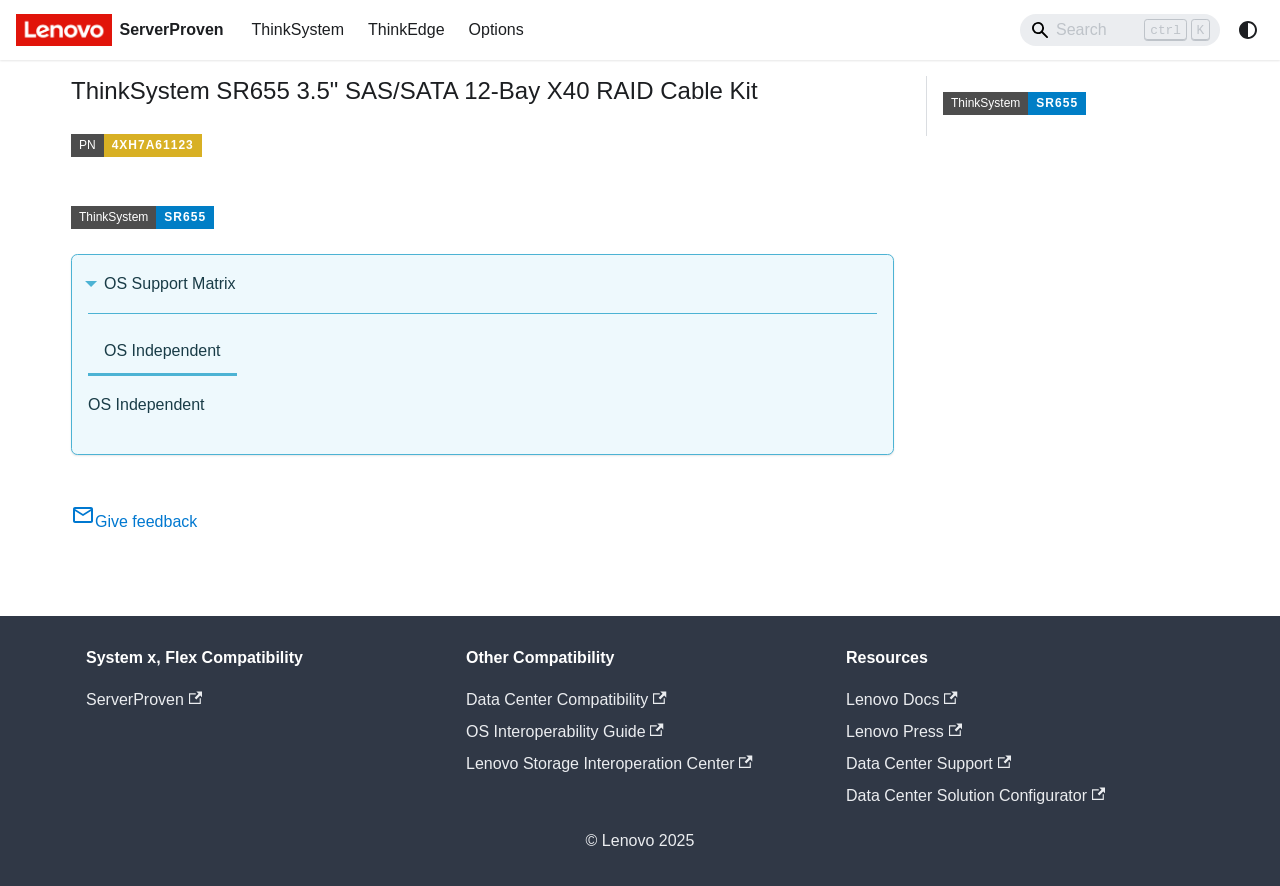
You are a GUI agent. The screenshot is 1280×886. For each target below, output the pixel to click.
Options (496, 29)
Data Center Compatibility (566, 699)
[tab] (162, 352)
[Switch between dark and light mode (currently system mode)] (1248, 30)
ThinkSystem (298, 29)
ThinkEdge (406, 29)
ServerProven (144, 699)
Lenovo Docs (902, 699)
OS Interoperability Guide (565, 731)
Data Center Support (928, 763)
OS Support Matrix (170, 283)
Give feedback (134, 521)
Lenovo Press (904, 731)
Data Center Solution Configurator (975, 795)
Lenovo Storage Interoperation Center (609, 763)
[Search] (1120, 30)
